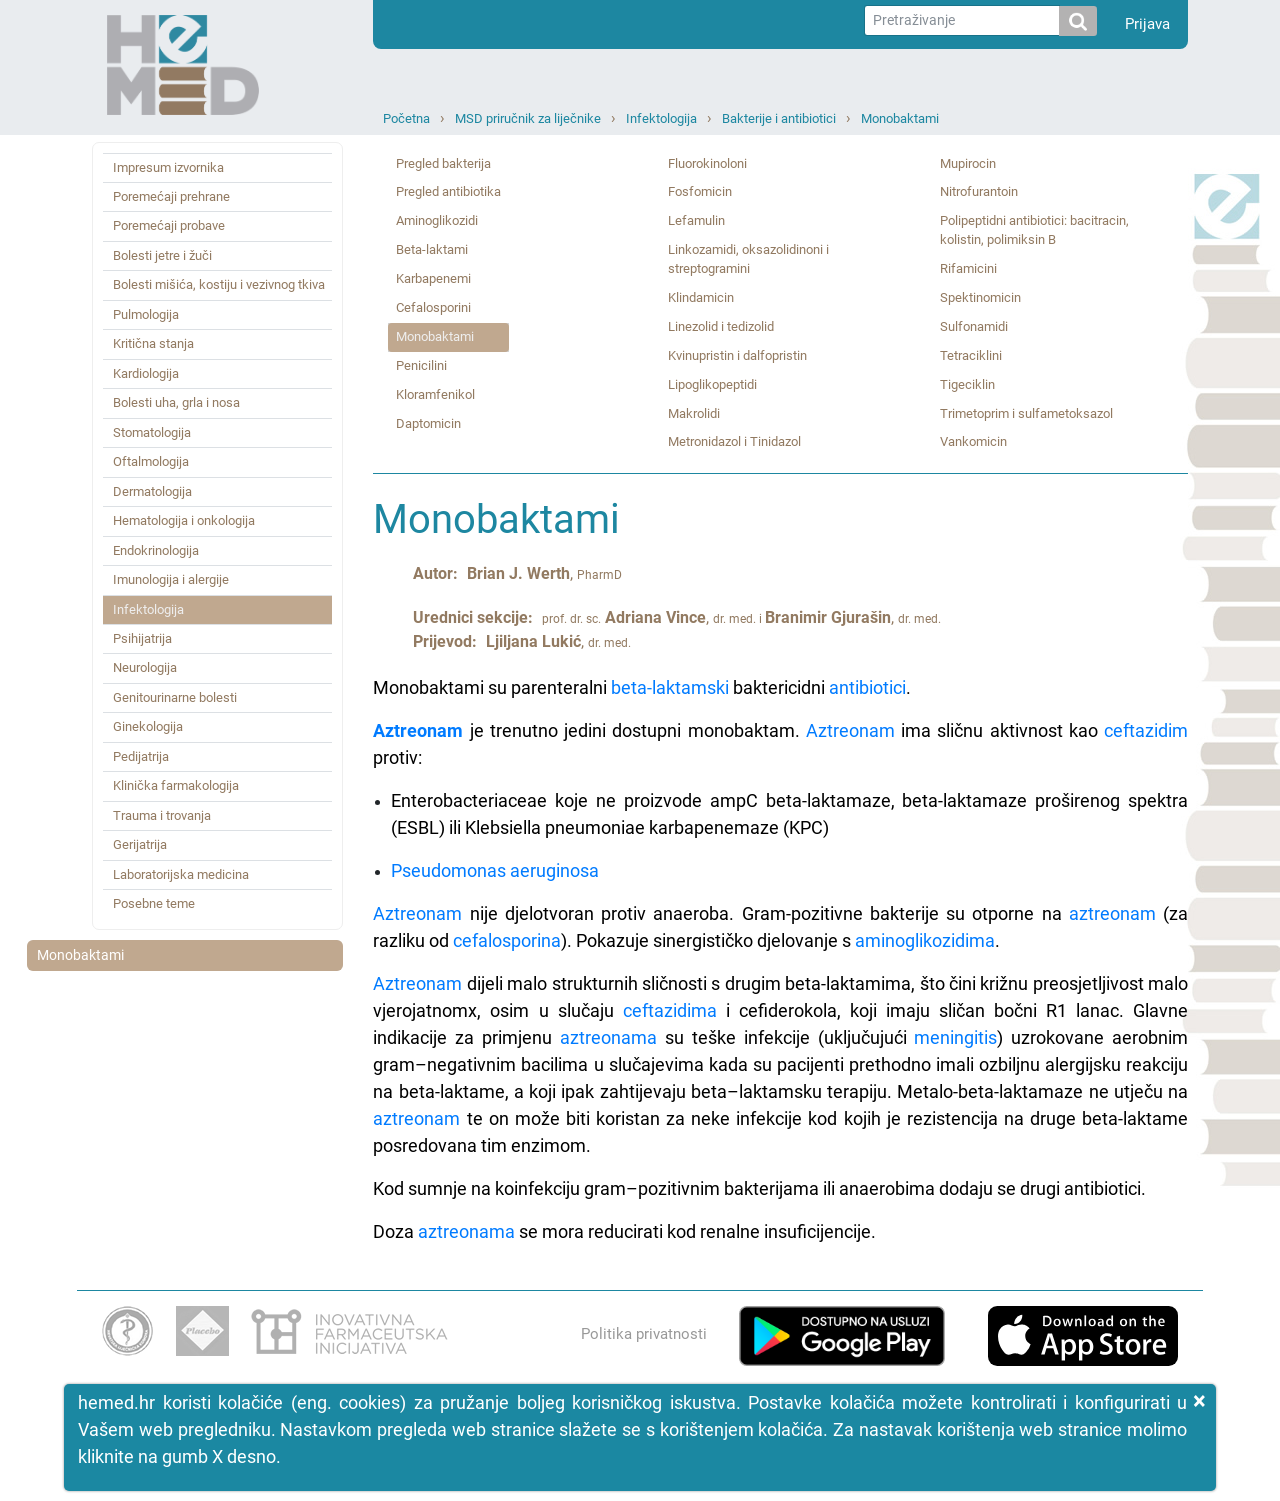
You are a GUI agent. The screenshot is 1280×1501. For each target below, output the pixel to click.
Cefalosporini (433, 307)
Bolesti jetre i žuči (162, 255)
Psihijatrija (142, 638)
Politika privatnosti (644, 1334)
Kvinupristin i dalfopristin (737, 355)
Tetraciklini (971, 355)
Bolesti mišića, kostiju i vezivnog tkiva (219, 284)
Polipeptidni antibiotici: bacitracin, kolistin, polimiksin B (1034, 230)
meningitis (955, 1037)
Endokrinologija (156, 550)
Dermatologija (152, 491)
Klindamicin (701, 297)
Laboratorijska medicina (181, 874)
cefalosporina (507, 940)
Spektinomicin (980, 297)
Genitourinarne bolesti (175, 697)
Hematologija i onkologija (184, 520)
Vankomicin (973, 441)
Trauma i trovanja (162, 815)
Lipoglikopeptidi (712, 384)
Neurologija (145, 667)
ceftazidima (670, 1010)
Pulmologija (146, 314)
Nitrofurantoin (979, 191)
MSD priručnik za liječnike (528, 118)
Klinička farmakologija (176, 785)
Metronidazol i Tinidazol (734, 441)
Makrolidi (694, 413)
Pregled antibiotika (448, 191)
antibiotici (867, 687)
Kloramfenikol (435, 394)
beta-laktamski (670, 687)
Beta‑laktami (432, 249)
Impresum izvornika (168, 167)
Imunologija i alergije (171, 579)
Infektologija (661, 118)
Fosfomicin (700, 191)
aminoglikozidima (925, 940)
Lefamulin (696, 220)
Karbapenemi (433, 278)
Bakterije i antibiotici (779, 118)
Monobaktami (900, 118)
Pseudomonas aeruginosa (495, 870)
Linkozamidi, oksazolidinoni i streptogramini (748, 259)
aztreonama (608, 1037)
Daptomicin (428, 423)
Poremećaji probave (169, 225)
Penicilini (421, 365)
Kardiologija (146, 373)
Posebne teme (154, 903)
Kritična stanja (153, 343)
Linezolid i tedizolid (721, 326)
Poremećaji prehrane (171, 196)
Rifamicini (968, 268)
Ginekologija (148, 726)
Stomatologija (152, 432)
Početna (406, 118)
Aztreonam (418, 730)
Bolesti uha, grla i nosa (176, 402)
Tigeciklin (967, 384)
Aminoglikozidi (437, 220)
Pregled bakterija (443, 163)
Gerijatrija (140, 844)
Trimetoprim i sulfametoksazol (1026, 413)
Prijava (1147, 24)
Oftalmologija (151, 461)
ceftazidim (1146, 730)
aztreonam (1112, 913)
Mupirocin (968, 163)
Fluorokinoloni (707, 163)
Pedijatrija (141, 756)
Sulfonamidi (974, 326)
